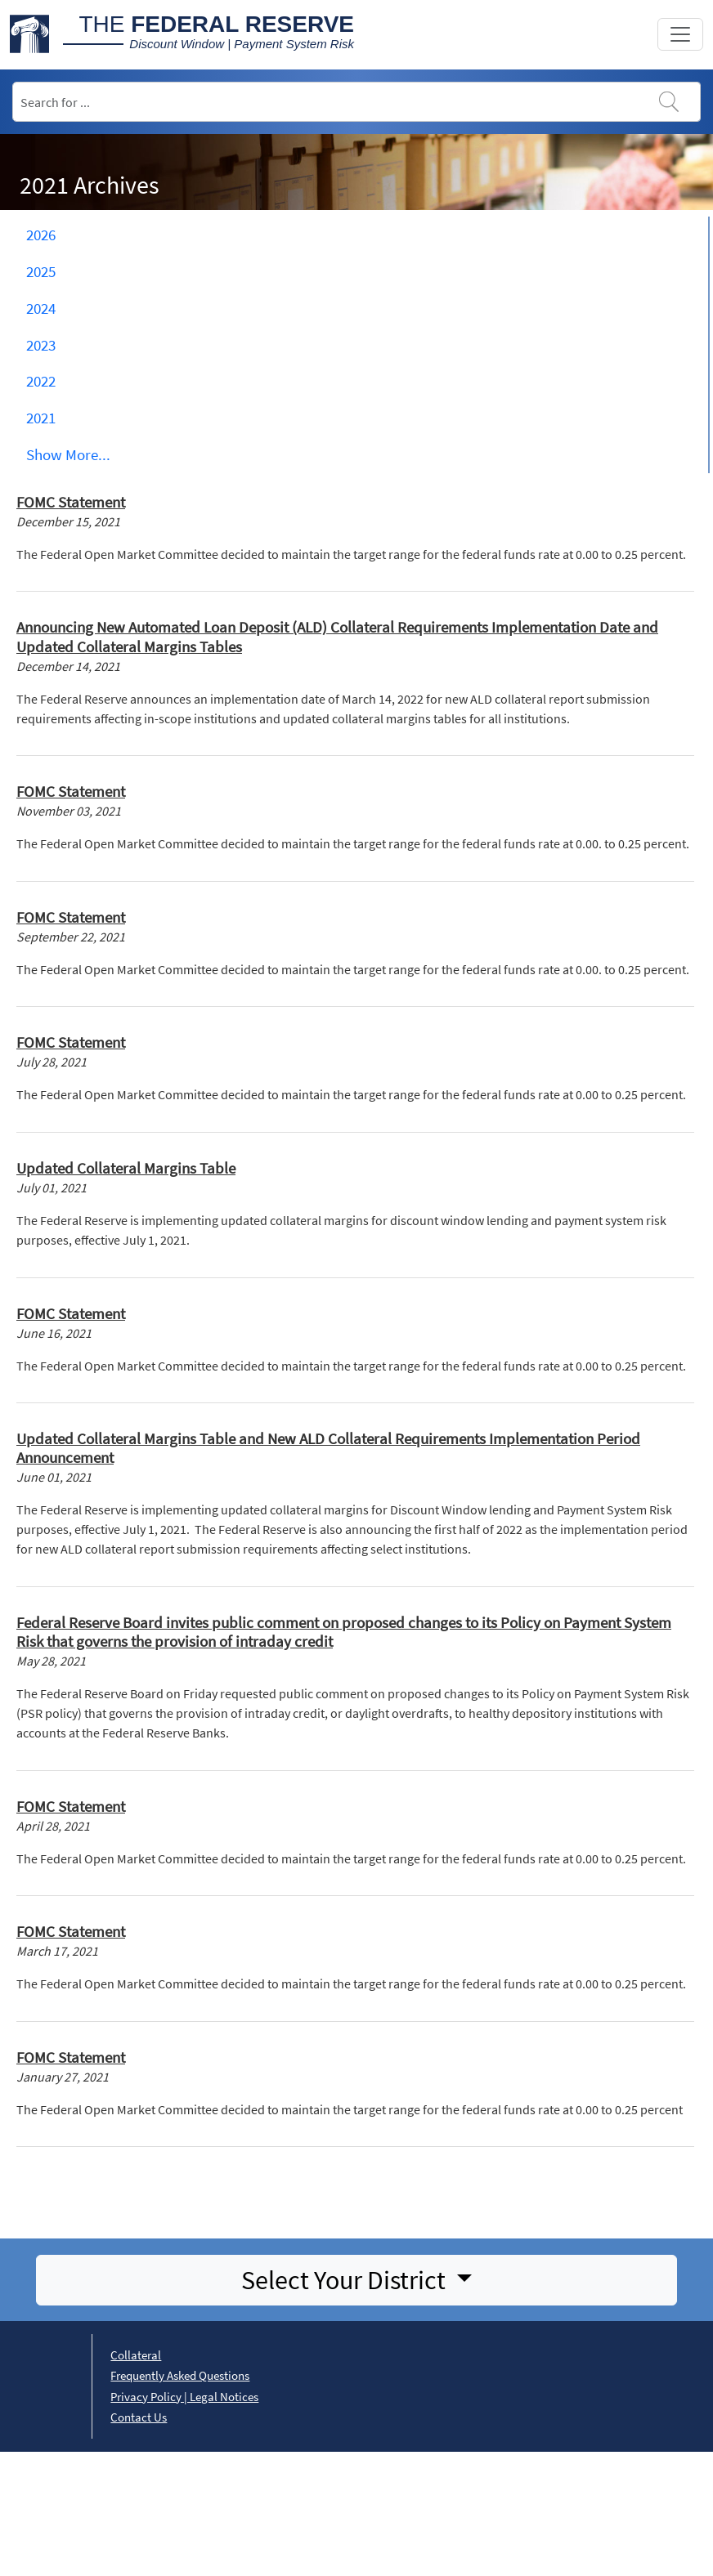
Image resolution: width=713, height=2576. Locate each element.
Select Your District (346, 2280)
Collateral (135, 2355)
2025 (41, 271)
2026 (41, 234)
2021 (41, 417)
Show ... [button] (68, 454)
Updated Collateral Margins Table (125, 1168)
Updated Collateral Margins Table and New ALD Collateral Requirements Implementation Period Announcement (328, 1448)
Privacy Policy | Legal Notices (184, 2396)
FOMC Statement (70, 502)
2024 (41, 308)
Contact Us (138, 2417)
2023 (41, 345)
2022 (41, 381)
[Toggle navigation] (680, 34)
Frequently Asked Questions (179, 2375)
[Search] (356, 102)
